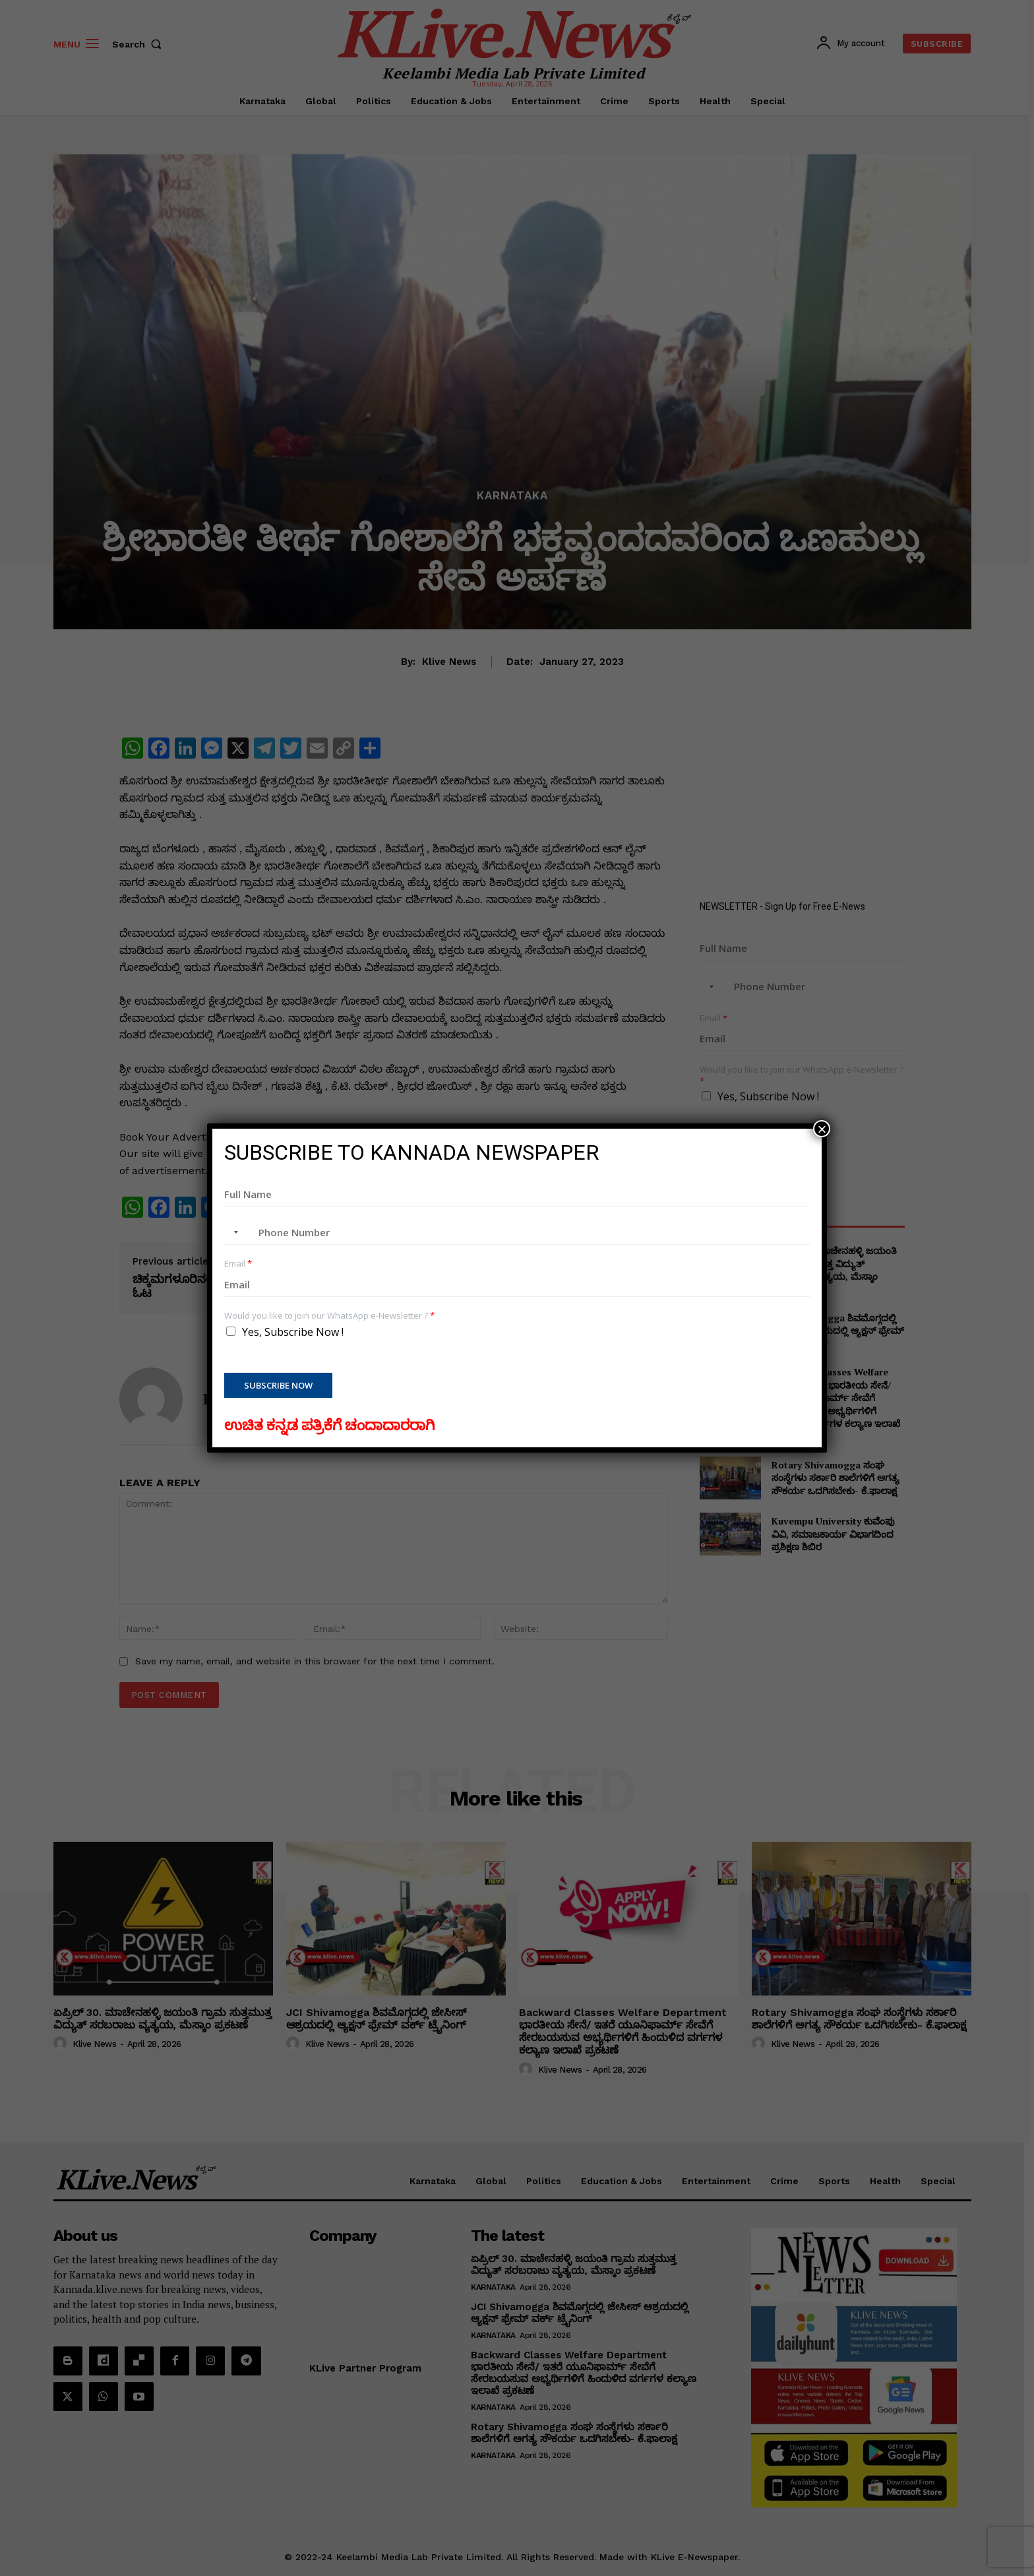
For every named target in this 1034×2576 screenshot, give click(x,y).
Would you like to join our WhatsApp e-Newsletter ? (329, 1315)
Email (238, 1263)
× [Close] (821, 1128)
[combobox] (233, 1232)
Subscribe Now (278, 1385)
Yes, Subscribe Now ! (293, 1332)
